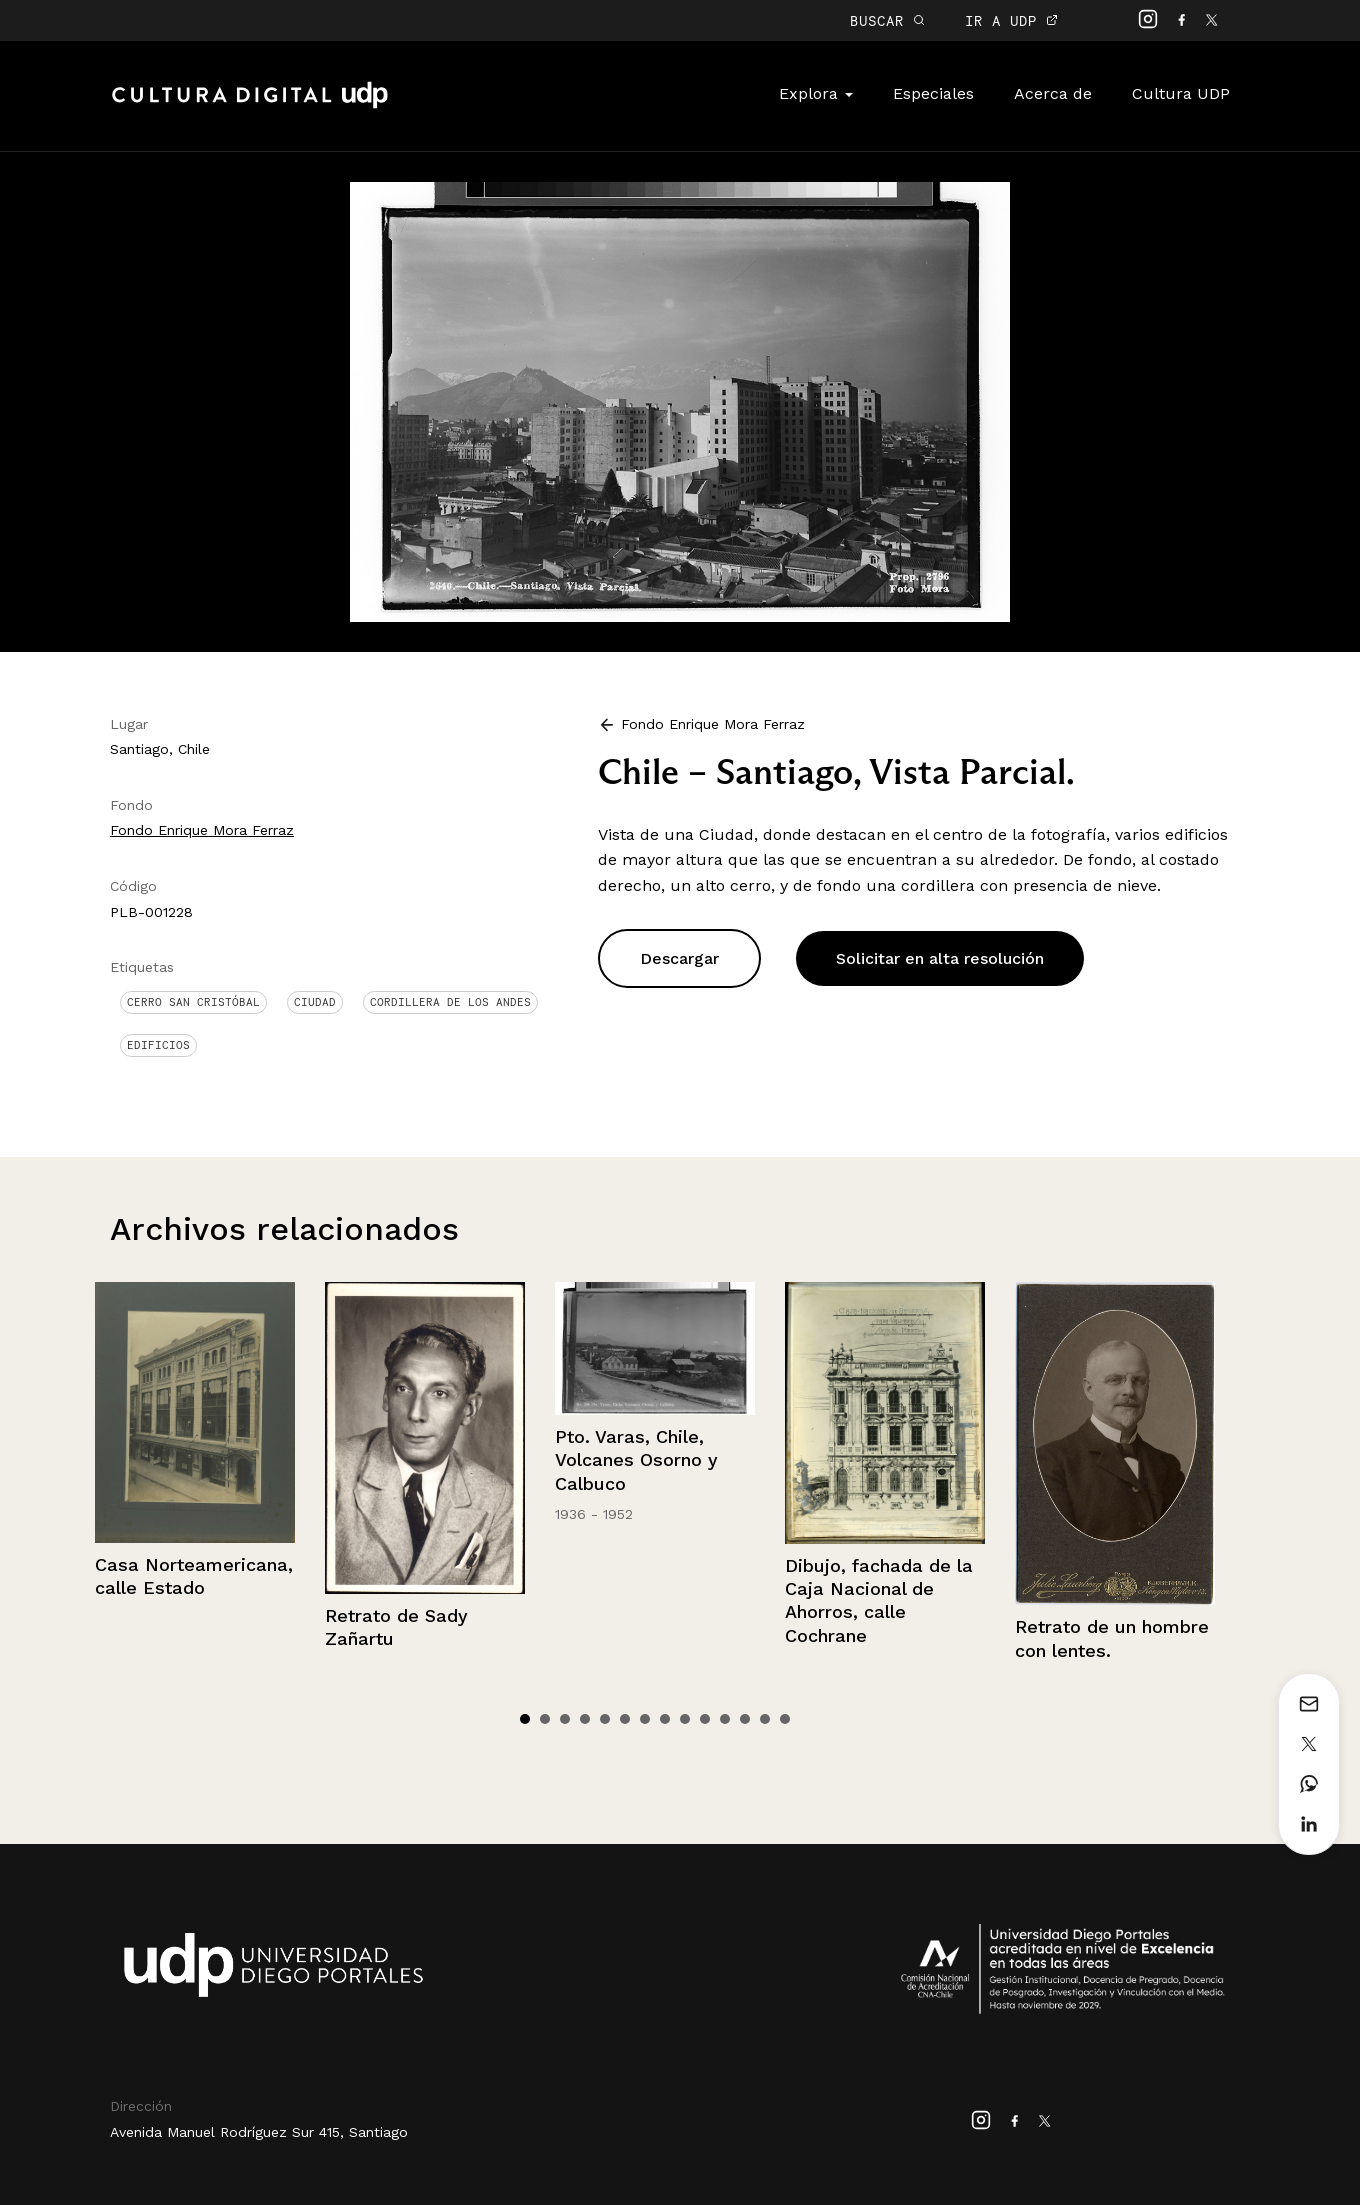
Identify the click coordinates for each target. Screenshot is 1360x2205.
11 (725, 1719)
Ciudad (315, 1002)
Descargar (679, 958)
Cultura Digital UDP (250, 106)
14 (785, 1719)
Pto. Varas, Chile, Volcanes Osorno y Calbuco (636, 1460)
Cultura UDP (1181, 93)
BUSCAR (887, 20)
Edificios (158, 1045)
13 (765, 1719)
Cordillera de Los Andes (450, 1002)
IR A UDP (1011, 20)
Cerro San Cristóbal (193, 1002)
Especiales (933, 93)
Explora (816, 93)
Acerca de (1053, 93)
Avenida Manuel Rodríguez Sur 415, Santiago (259, 2132)
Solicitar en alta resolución (940, 958)
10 (705, 1719)
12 (745, 1719)
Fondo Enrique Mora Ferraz (202, 830)
